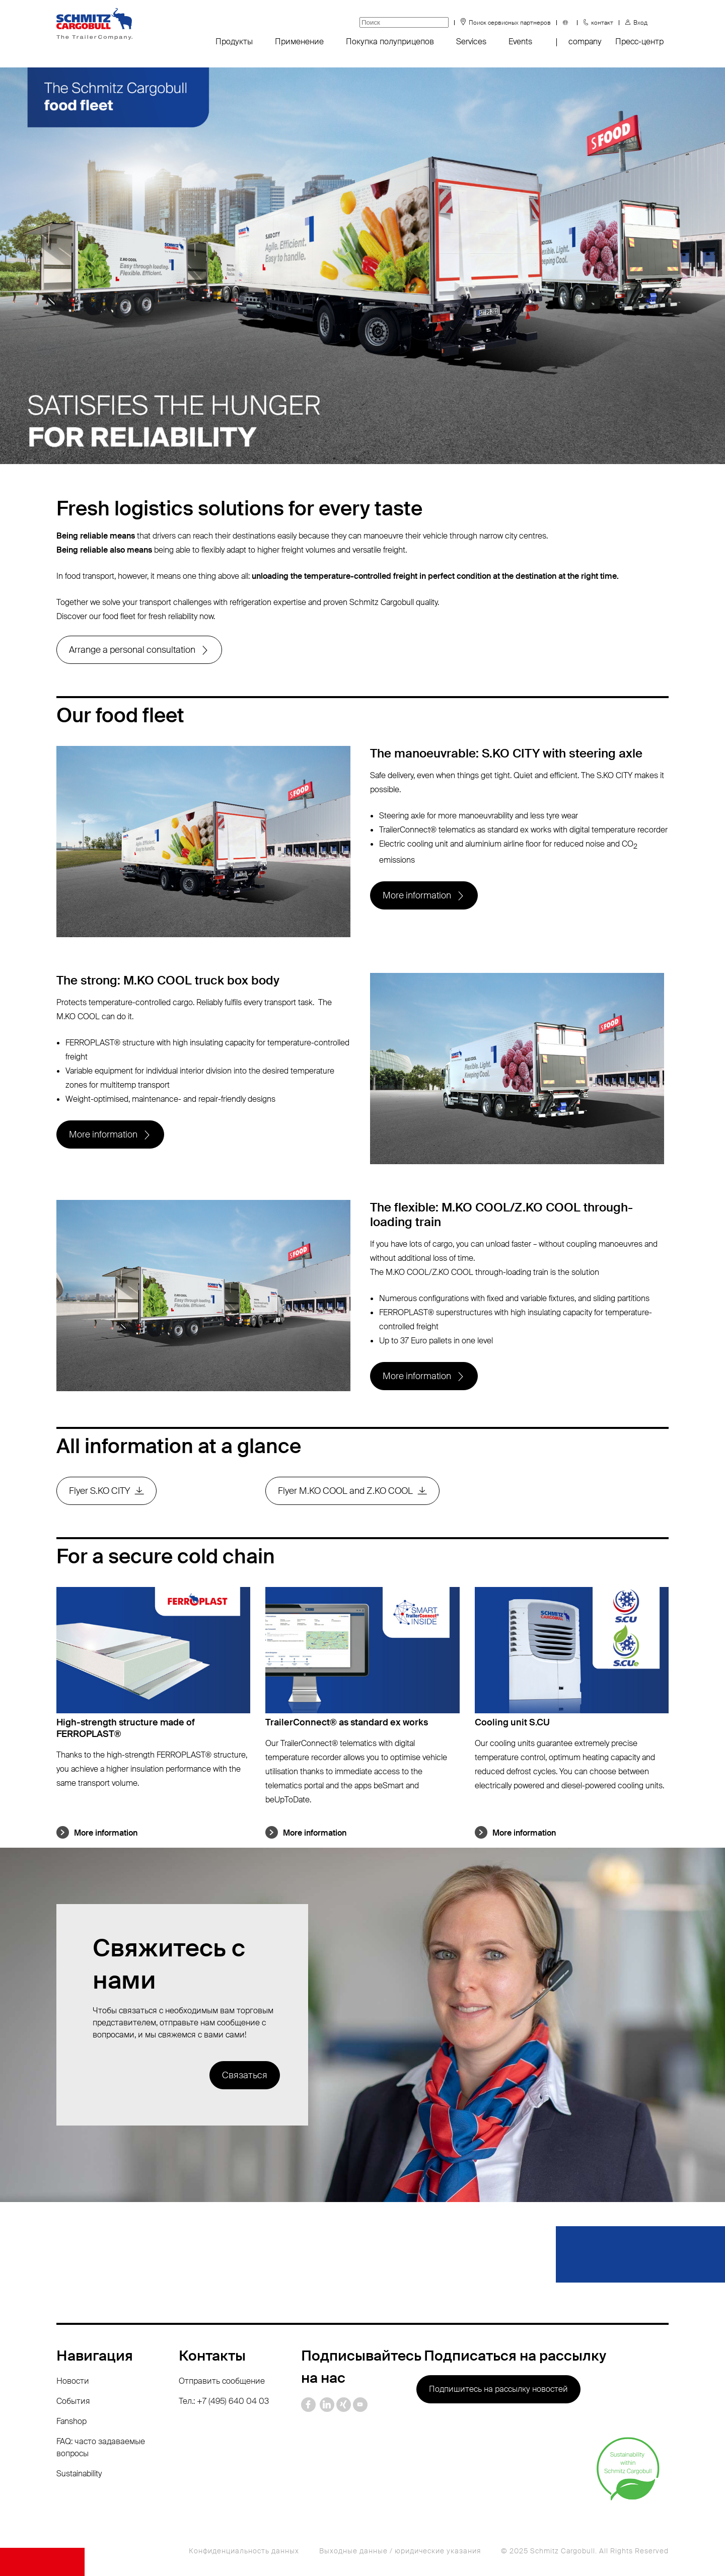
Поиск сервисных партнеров (510, 23)
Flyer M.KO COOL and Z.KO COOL (345, 1491)
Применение (299, 41)
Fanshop (71, 2421)
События (73, 2401)
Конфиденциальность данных (244, 2550)
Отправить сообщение (222, 2381)
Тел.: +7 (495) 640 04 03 (224, 2401)
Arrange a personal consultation (132, 650)
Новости (72, 2381)
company (584, 41)
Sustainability (79, 2473)
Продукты (234, 41)
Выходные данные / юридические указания (400, 2550)
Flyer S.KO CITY (99, 1491)
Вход (640, 23)
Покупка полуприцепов (390, 41)
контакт (602, 23)
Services (471, 41)
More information (417, 895)
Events (520, 41)
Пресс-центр (639, 41)
